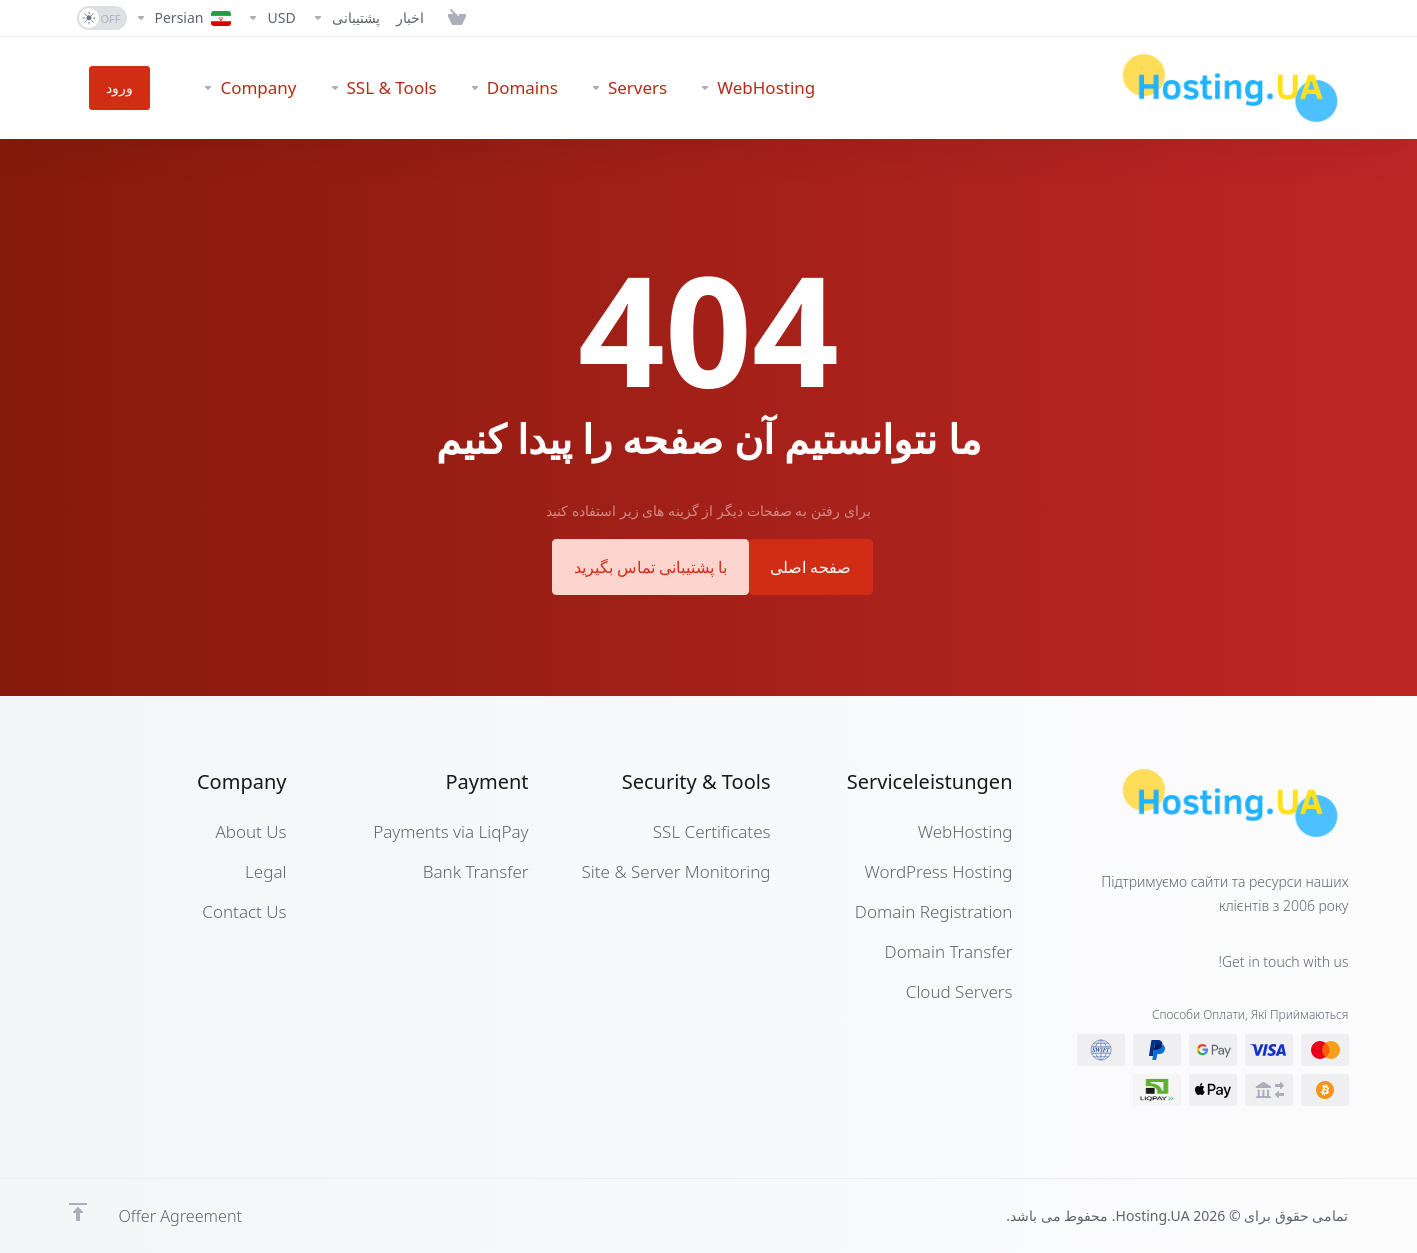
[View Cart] (453, 18)
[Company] (209, 88)
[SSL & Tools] (342, 88)
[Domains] (472, 88)
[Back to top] (78, 1210)
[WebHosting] (716, 88)
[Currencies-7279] (271, 18)
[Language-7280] (183, 18)
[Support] (346, 18)
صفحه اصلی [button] (820, 565)
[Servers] (587, 88)
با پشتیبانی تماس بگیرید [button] (644, 565)
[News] (410, 18)
